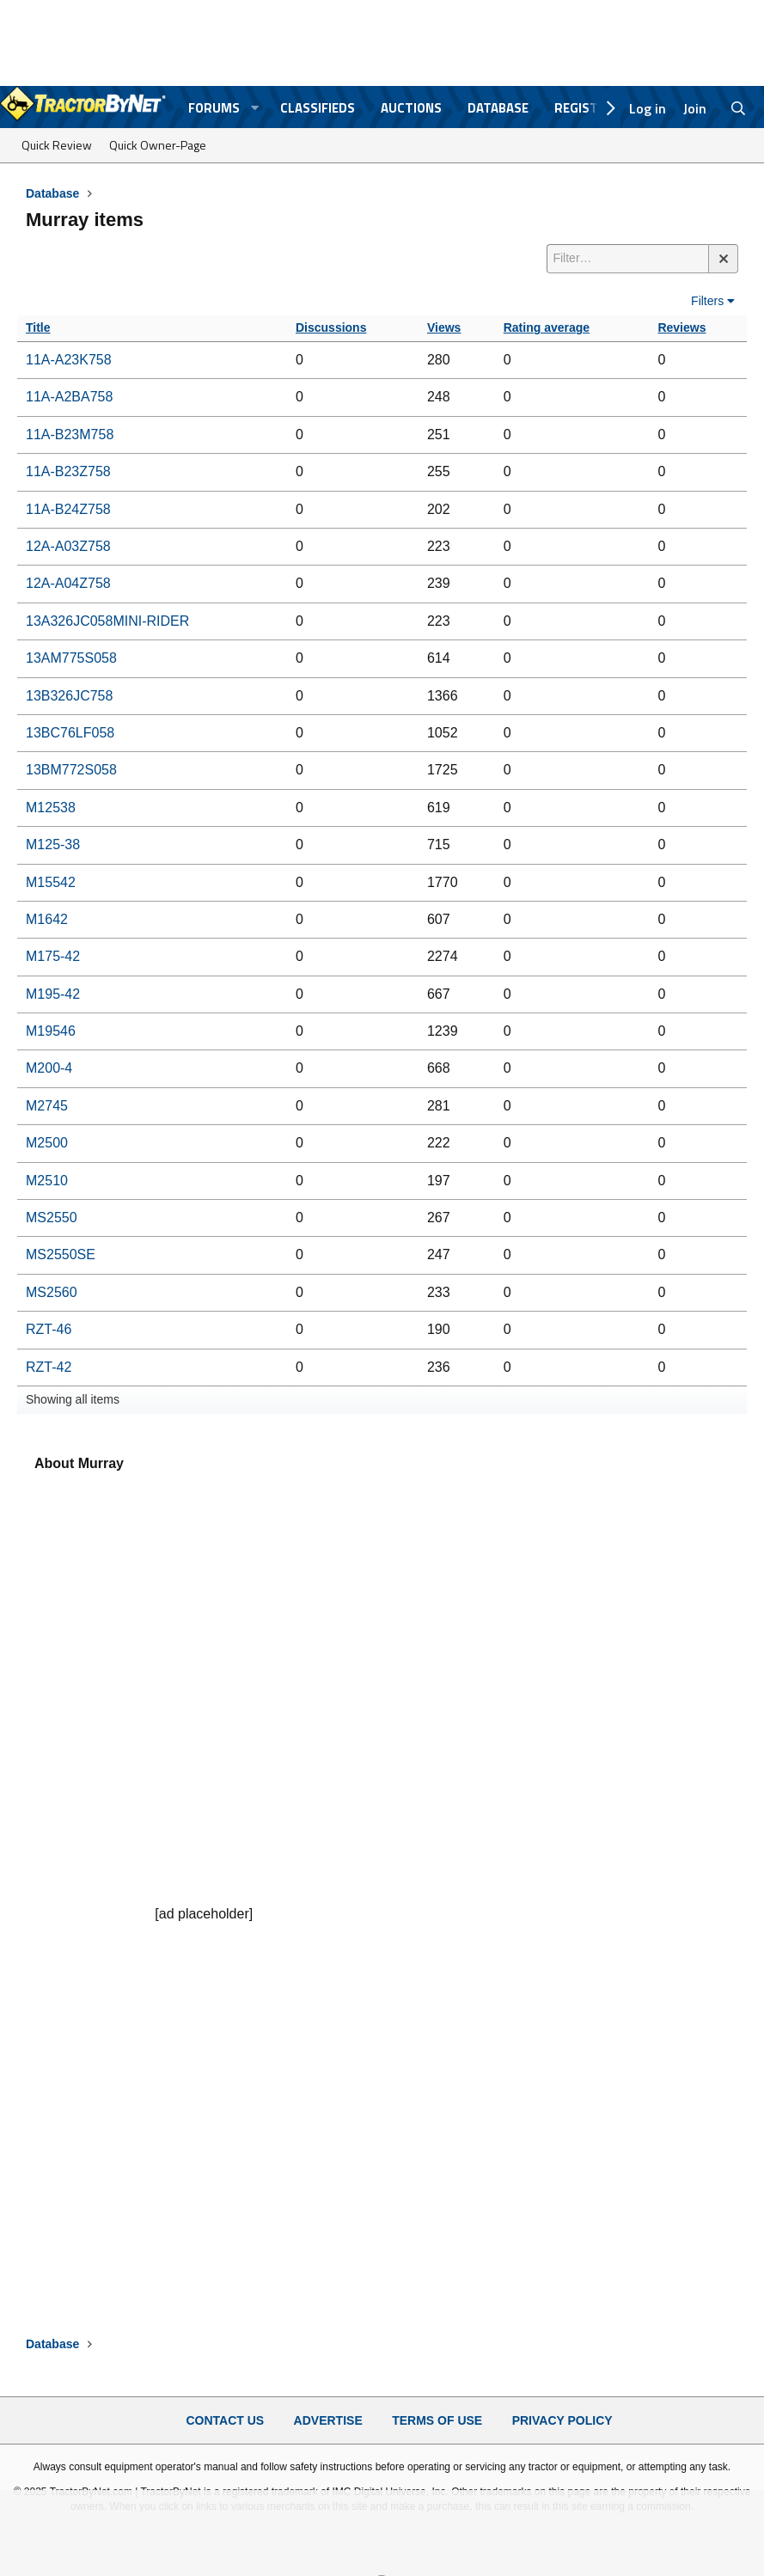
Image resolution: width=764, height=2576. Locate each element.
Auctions (411, 108)
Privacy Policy (562, 2420)
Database (498, 108)
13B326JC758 (69, 695)
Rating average (547, 327)
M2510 (47, 1180)
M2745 (47, 1105)
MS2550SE (60, 1254)
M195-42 (53, 994)
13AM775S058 (71, 658)
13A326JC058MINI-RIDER (107, 621)
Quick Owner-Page (157, 145)
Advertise (328, 2420)
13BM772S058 (71, 769)
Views (444, 327)
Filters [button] (707, 301)
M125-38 (53, 844)
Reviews (681, 327)
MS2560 (51, 1292)
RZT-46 (48, 1329)
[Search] (738, 108)
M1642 (47, 919)
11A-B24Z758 (68, 509)
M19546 (51, 1031)
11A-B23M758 (69, 434)
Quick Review (56, 145)
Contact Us (225, 2420)
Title (38, 327)
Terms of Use (437, 2420)
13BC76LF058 (70, 732)
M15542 (51, 882)
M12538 (51, 807)
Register (584, 108)
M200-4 (49, 1068)
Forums (214, 108)
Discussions (331, 327)
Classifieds (317, 108)
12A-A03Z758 (68, 546)
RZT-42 (48, 1367)
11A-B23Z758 (68, 471)
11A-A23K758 (69, 359)
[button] (255, 108)
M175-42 (53, 956)
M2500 (47, 1142)
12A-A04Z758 (68, 583)
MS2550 (51, 1217)
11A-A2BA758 (69, 396)
